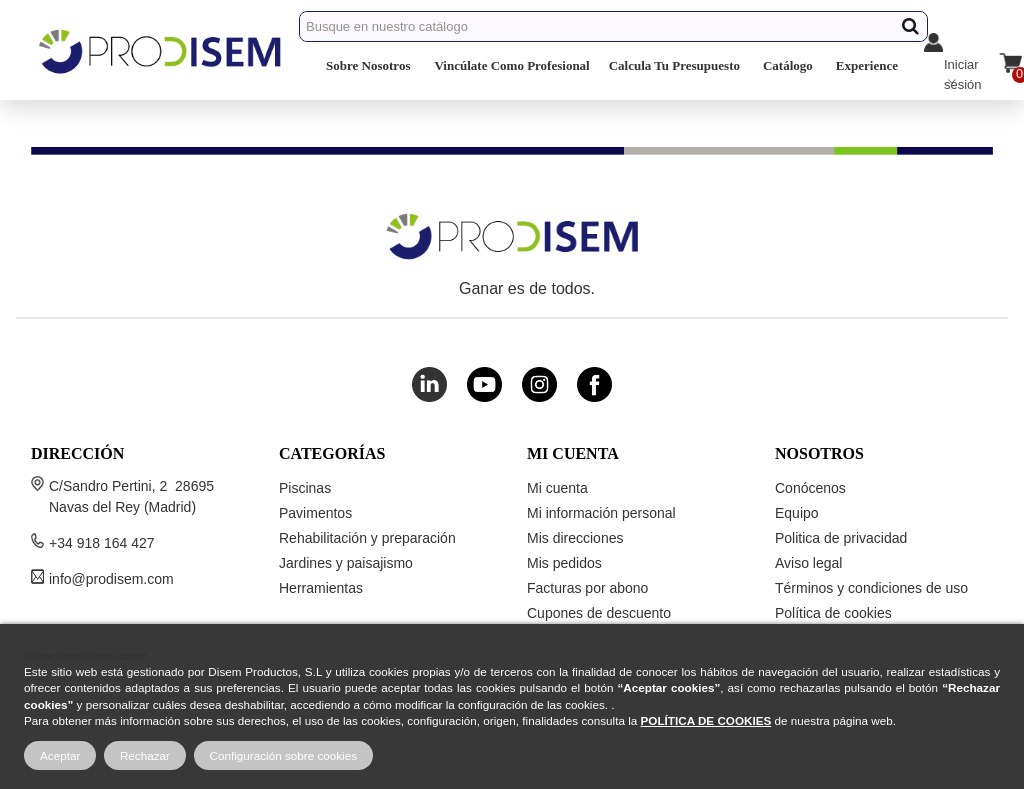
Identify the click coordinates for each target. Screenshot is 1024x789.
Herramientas (321, 588)
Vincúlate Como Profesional (511, 65)
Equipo (797, 513)
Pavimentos (315, 513)
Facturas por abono (587, 588)
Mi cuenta (557, 488)
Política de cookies (833, 613)
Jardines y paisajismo (346, 563)
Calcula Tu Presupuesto (674, 65)
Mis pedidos (564, 563)
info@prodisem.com (111, 579)
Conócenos (810, 488)
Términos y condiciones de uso (871, 588)
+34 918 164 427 (102, 543)
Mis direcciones (575, 538)
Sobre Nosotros (368, 65)
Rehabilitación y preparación (367, 538)
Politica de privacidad (841, 538)
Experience (867, 65)
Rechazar (145, 755)
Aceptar (60, 755)
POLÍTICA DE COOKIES (706, 720)
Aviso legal (808, 563)
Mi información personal (601, 513)
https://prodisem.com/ (85, 655)
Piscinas (305, 488)
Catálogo (788, 65)
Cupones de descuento (599, 613)
